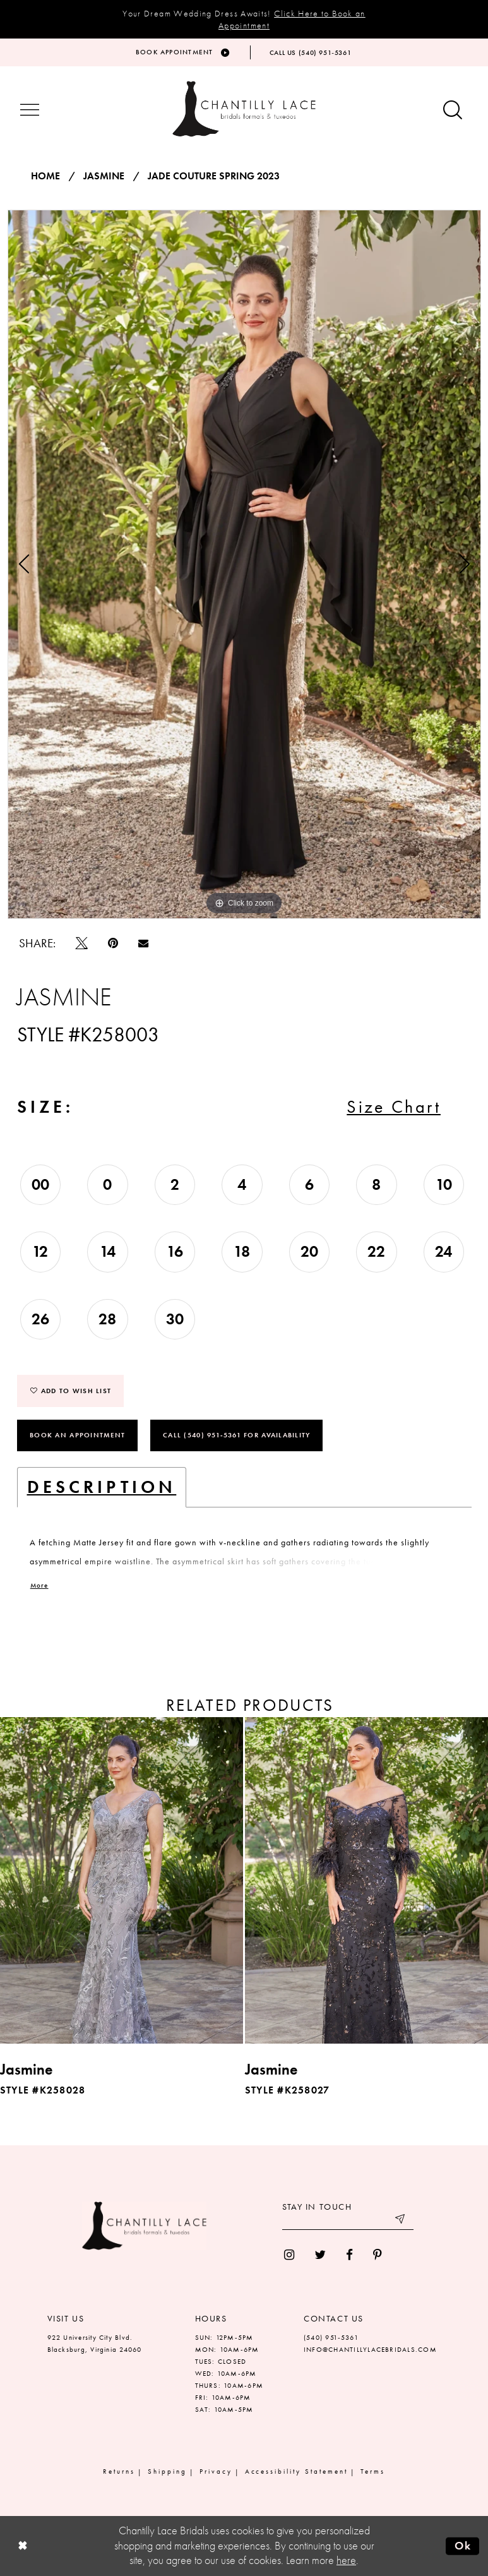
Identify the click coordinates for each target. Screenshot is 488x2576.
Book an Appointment (77, 1434)
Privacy (215, 2471)
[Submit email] (401, 2220)
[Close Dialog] (22, 2546)
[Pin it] (113, 943)
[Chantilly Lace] (244, 109)
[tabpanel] (244, 564)
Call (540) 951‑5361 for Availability (236, 1434)
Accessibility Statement (296, 2471)
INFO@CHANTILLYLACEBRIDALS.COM (370, 2349)
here (346, 2560)
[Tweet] (82, 943)
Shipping (167, 2471)
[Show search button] (452, 110)
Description (102, 1487)
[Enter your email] (348, 2220)
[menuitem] (289, 2255)
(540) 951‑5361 (331, 2337)
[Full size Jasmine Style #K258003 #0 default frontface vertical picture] (244, 564)
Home (45, 176)
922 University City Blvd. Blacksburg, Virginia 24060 (94, 2343)
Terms (372, 2471)
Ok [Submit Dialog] (463, 2546)
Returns (119, 2471)
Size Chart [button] (394, 1107)
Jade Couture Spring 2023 (214, 176)
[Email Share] (143, 942)
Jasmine (103, 176)
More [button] (39, 1586)
